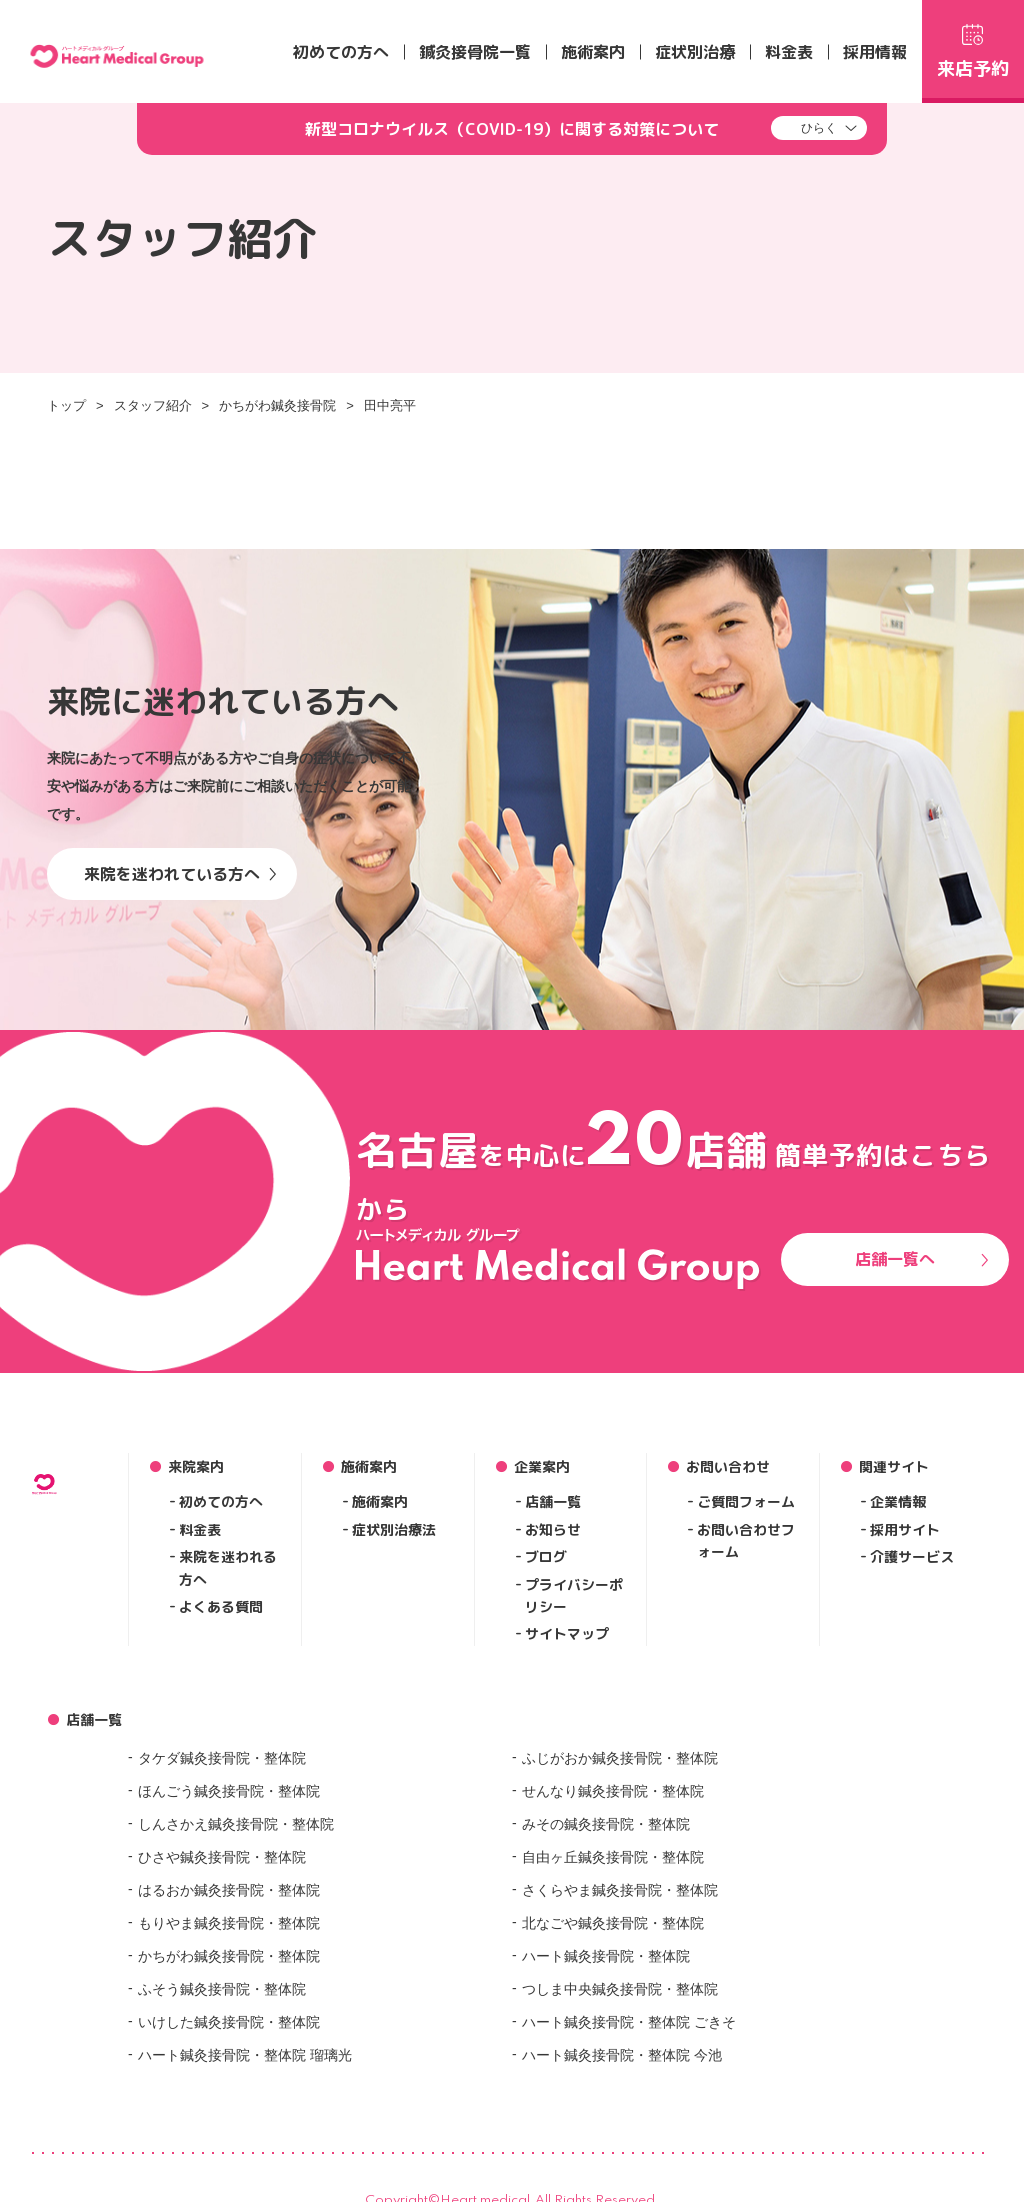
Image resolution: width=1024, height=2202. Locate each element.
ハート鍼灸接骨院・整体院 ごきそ (629, 2022)
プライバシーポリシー (574, 1595)
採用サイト (905, 1529)
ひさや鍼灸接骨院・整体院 (222, 1857)
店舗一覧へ (922, 1259)
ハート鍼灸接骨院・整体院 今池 (622, 2055)
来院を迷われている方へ (180, 874)
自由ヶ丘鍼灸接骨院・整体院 (613, 1857)
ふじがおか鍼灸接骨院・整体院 (620, 1758)
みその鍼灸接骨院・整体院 (606, 1824)
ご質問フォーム (746, 1501)
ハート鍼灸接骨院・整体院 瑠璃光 (245, 2055)
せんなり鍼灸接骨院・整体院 (613, 1791)
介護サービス (912, 1556)
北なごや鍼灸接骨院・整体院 (613, 1923)
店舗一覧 (553, 1501)
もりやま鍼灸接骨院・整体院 (229, 1923)
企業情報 (898, 1501)
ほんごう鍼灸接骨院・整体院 (229, 1791)
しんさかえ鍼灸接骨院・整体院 (236, 1824)
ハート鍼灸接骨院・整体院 (606, 1956)
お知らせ (553, 1529)
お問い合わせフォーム (746, 1540)
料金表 (789, 52)
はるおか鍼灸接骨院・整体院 (229, 1890)
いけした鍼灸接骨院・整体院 (229, 2022)
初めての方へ (341, 52)
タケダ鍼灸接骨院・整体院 (222, 1758)
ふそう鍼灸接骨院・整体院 (222, 1989)
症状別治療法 (394, 1529)
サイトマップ (567, 1633)
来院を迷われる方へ (228, 1567)
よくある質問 (221, 1606)
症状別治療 (695, 52)
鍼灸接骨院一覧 (475, 52)
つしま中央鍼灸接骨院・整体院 (620, 1989)
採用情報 (875, 52)
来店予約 (973, 48)
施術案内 (593, 52)
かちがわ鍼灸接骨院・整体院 (229, 1956)
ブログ (546, 1556)
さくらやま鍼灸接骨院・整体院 (620, 1890)
